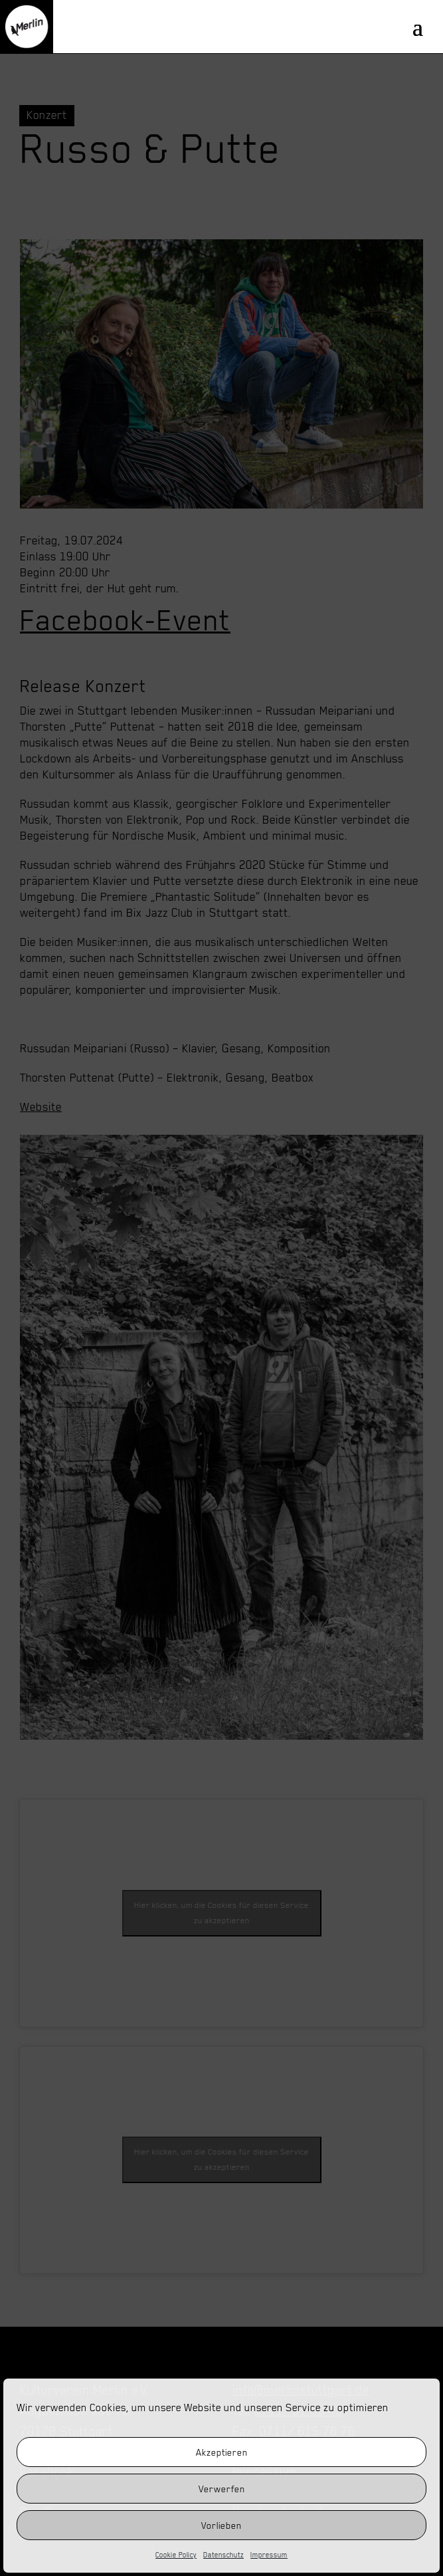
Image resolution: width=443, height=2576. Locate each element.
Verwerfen (222, 2489)
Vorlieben (221, 2525)
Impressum (269, 2555)
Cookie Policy (176, 2555)
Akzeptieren (222, 2452)
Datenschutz (223, 2555)
